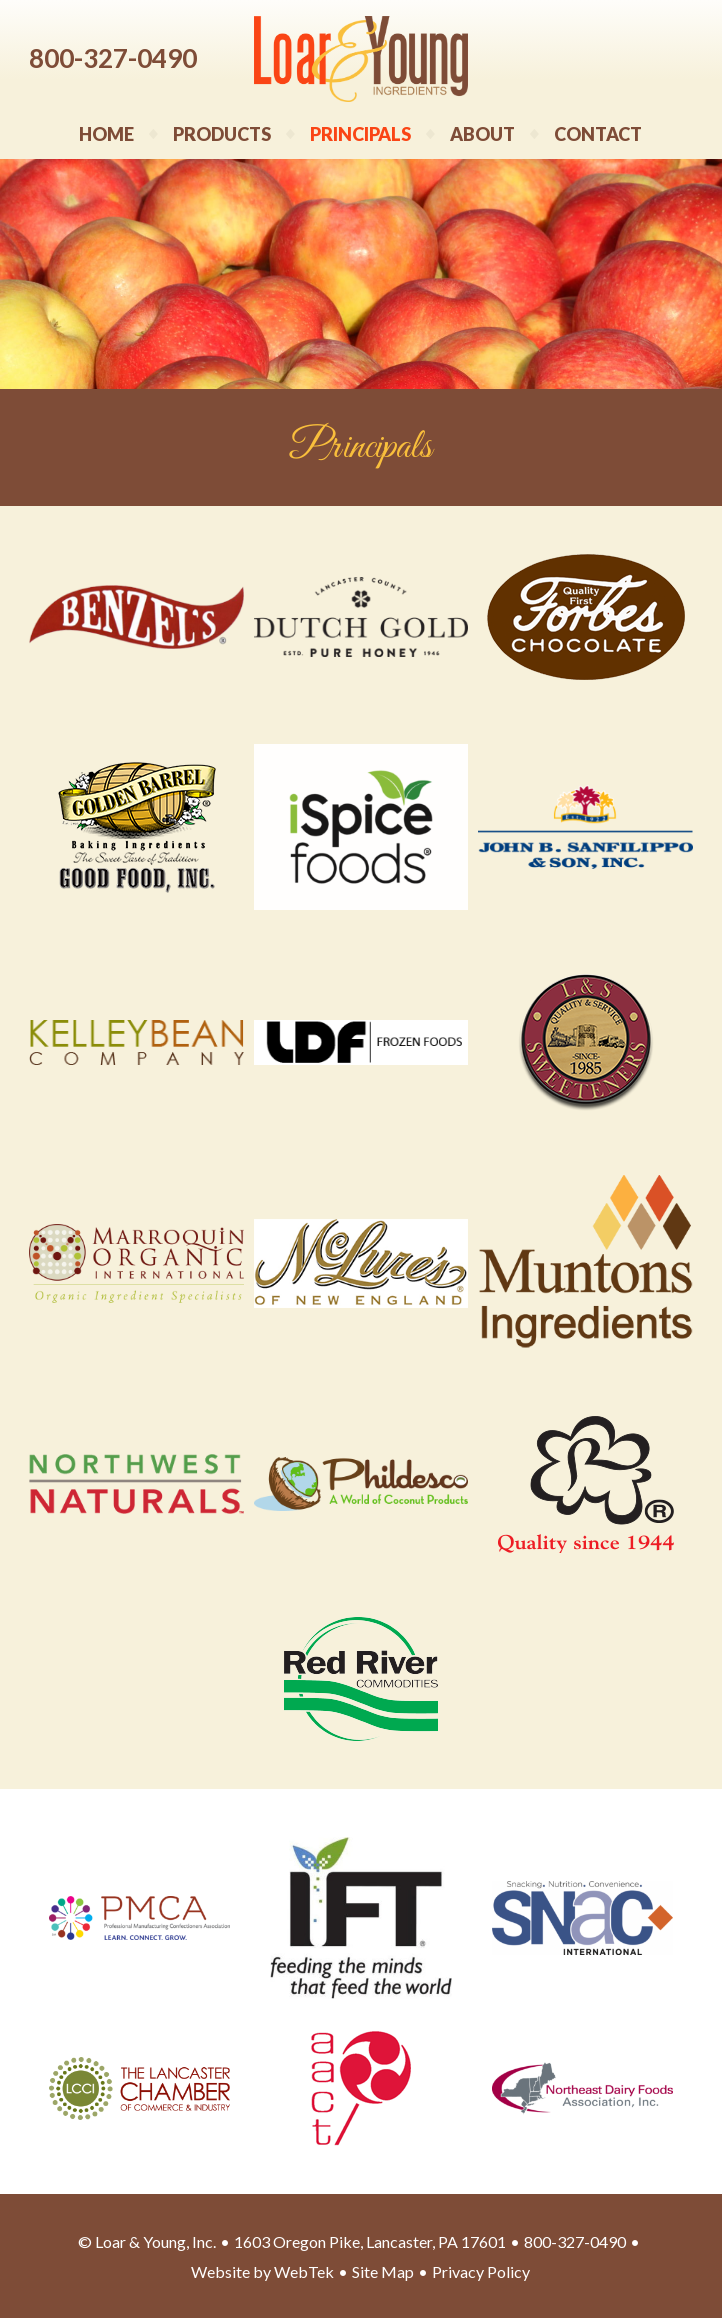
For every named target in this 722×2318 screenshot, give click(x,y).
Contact (598, 134)
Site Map (383, 2271)
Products (222, 134)
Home (106, 134)
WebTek (304, 2271)
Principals (360, 134)
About (482, 134)
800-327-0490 (113, 58)
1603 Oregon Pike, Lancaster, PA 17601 (370, 2241)
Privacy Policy (481, 2271)
